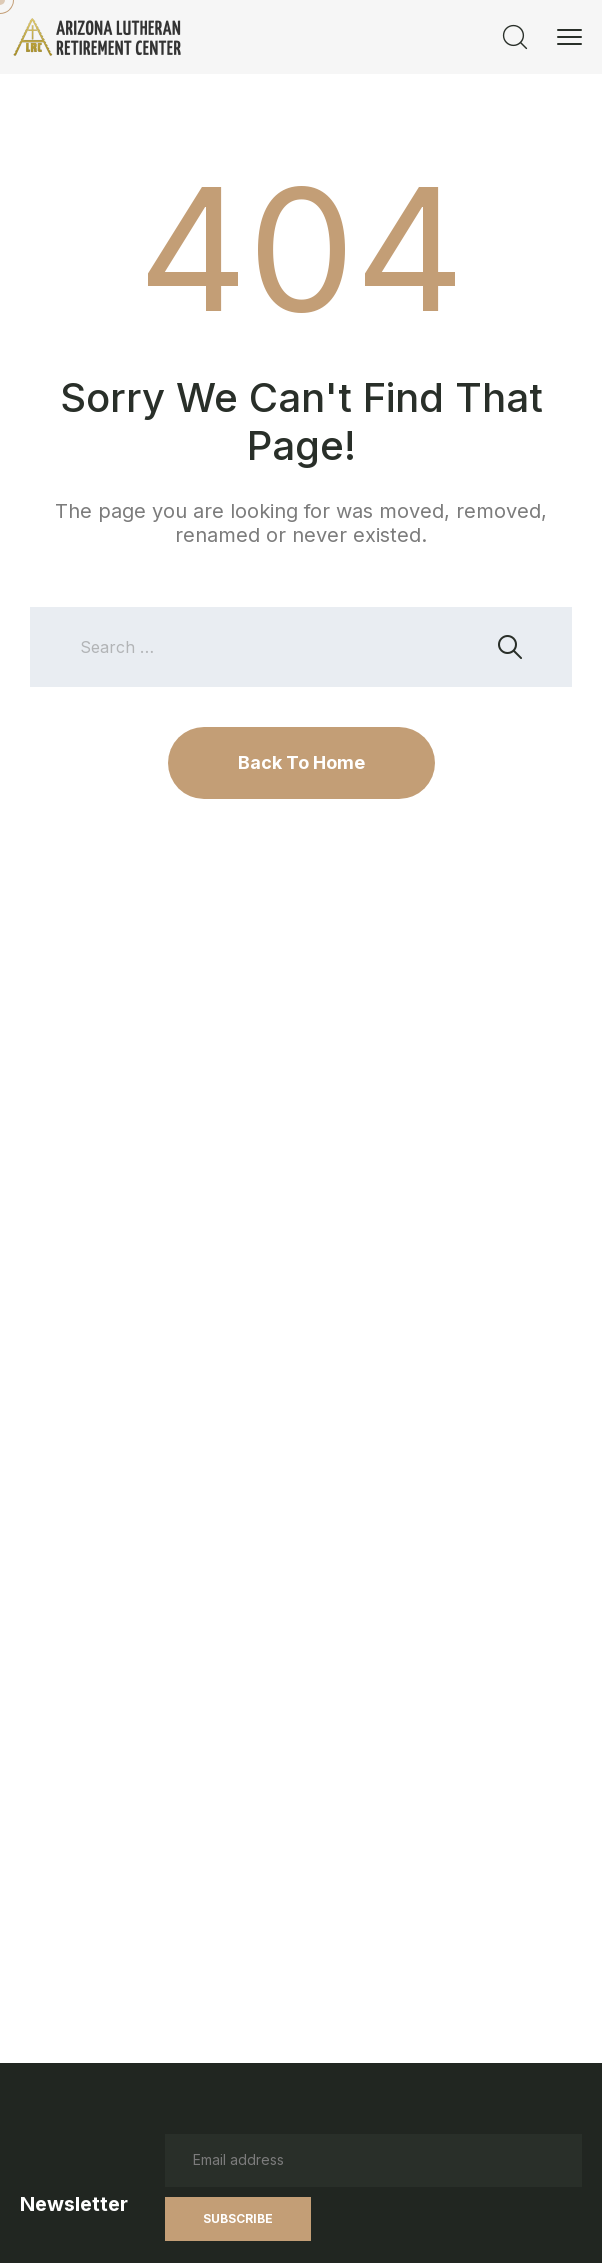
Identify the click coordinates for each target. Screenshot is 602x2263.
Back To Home (301, 762)
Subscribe (238, 2218)
